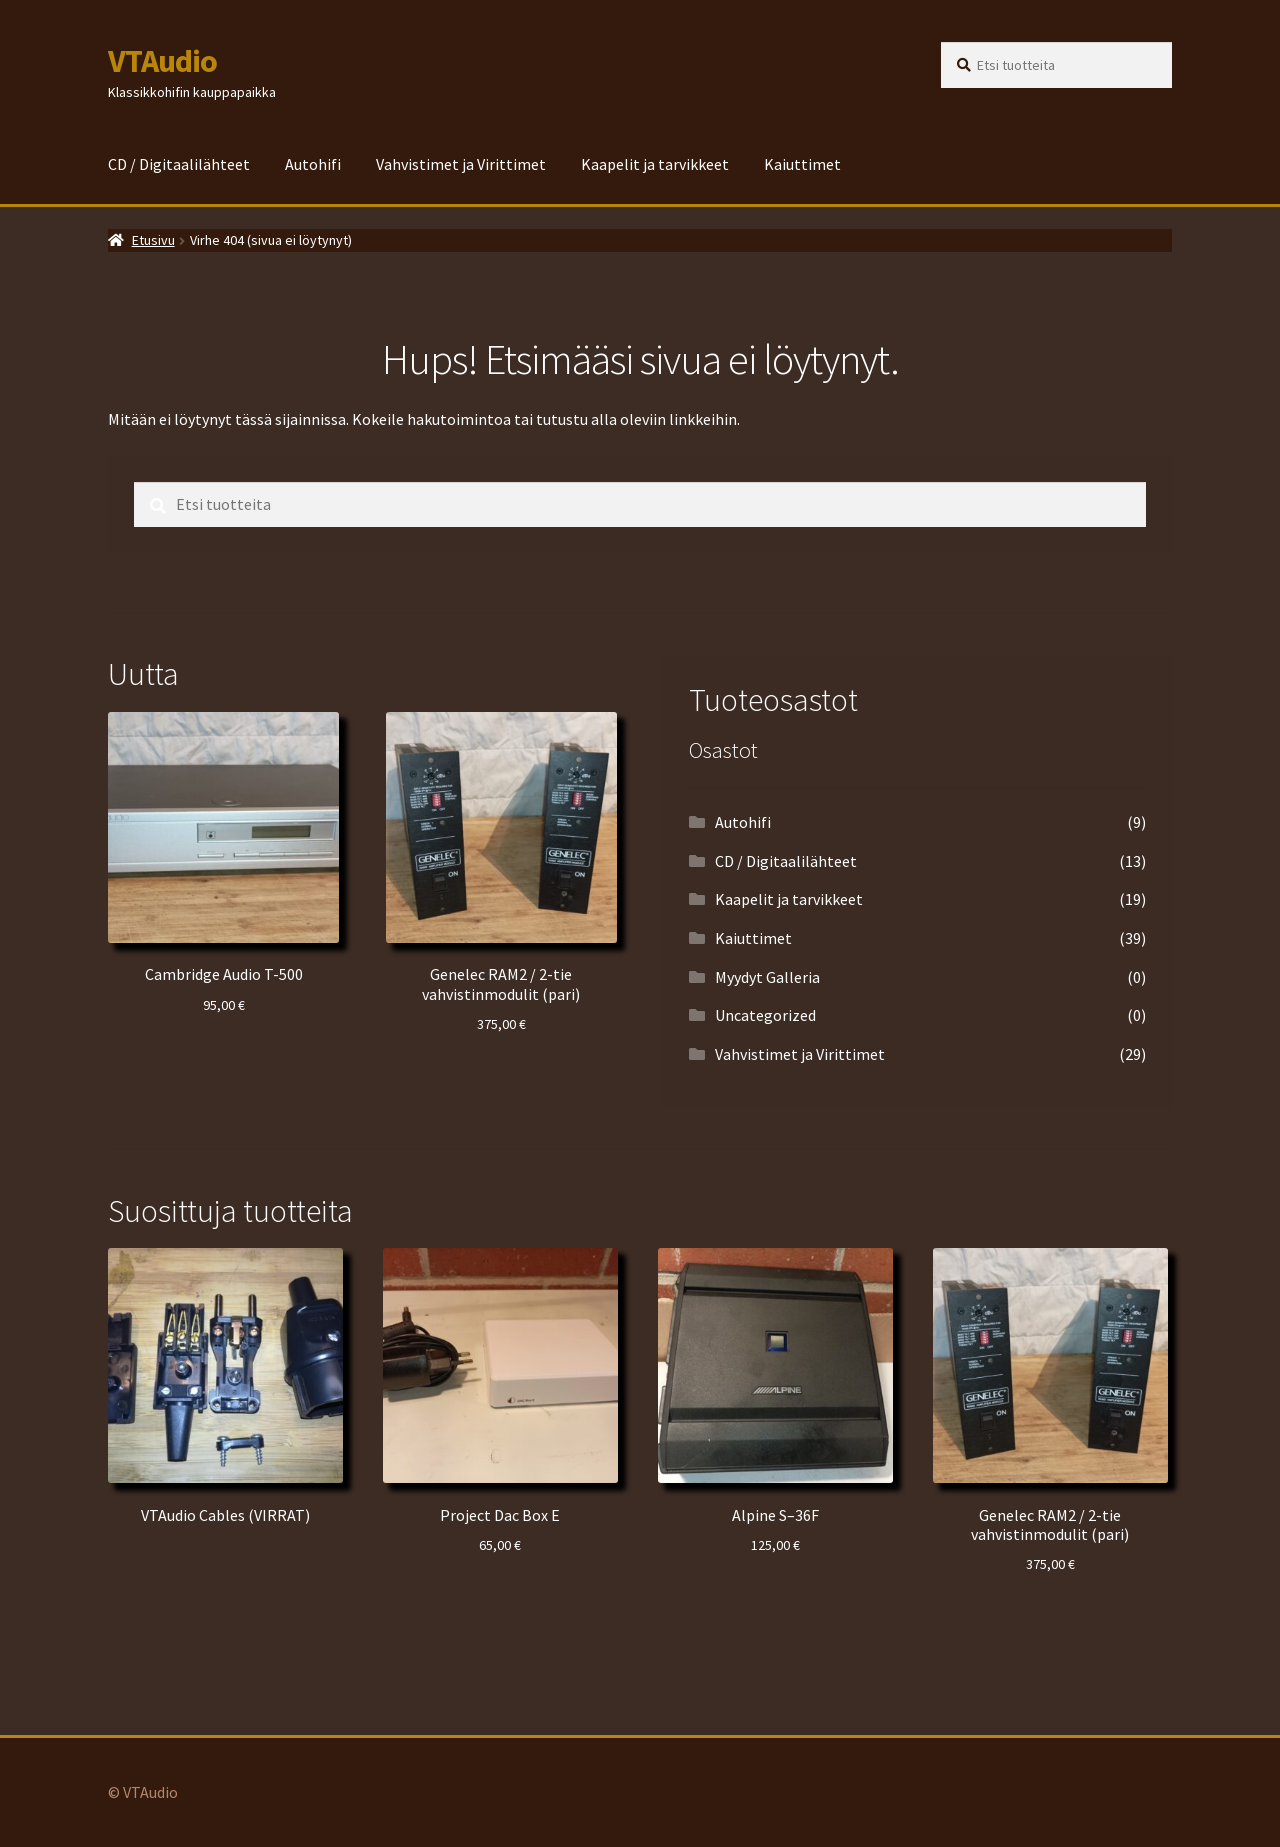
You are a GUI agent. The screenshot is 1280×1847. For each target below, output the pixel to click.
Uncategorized (765, 1015)
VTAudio (162, 61)
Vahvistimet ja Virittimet (461, 164)
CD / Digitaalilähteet (179, 164)
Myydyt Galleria (767, 977)
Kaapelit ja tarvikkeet (655, 164)
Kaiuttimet (802, 164)
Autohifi (313, 164)
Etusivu (153, 240)
